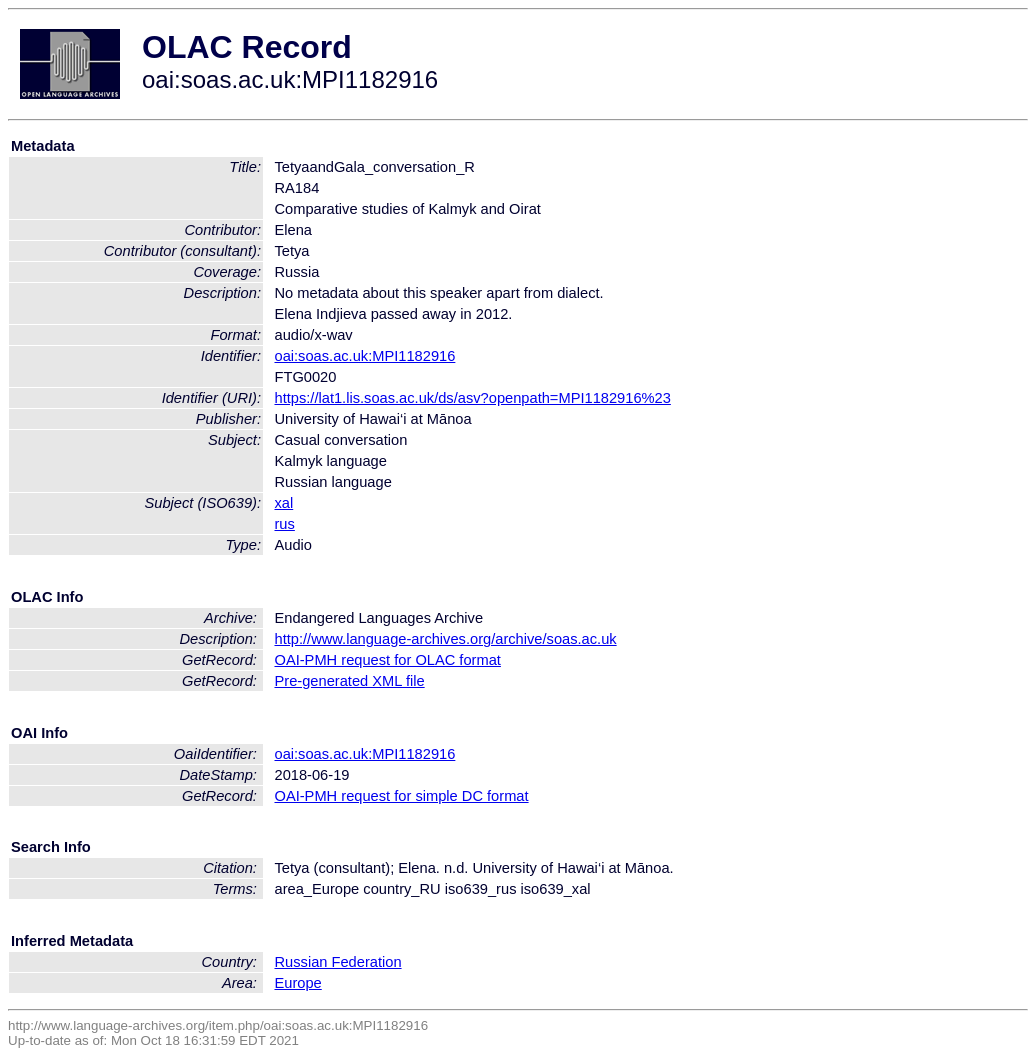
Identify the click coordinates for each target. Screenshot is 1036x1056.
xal (283, 503)
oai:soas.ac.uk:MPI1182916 (364, 356)
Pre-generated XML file (349, 681)
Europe (297, 983)
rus (284, 524)
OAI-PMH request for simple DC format (401, 796)
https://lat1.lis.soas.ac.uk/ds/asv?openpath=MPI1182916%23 (472, 398)
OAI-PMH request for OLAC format (387, 660)
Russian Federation (337, 962)
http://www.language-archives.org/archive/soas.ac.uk (445, 639)
